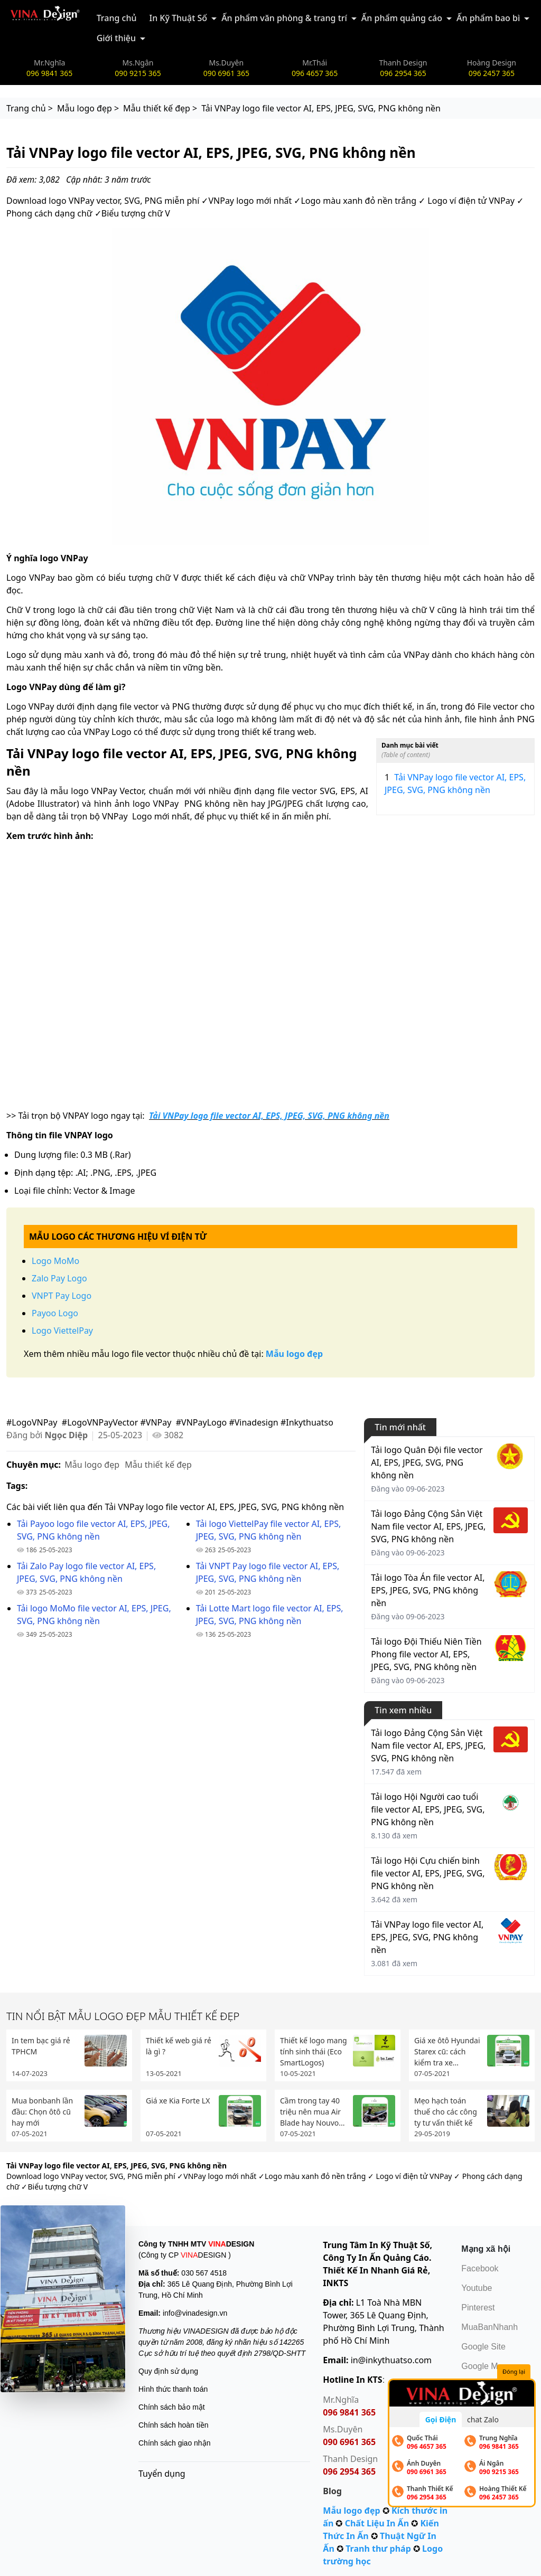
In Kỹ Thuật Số (178, 18)
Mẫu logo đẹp (91, 1464)
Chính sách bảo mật (171, 2407)
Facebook (479, 2268)
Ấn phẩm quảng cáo (401, 18)
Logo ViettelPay (62, 1330)
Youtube (476, 2288)
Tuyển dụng (161, 2473)
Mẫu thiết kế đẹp (158, 1464)
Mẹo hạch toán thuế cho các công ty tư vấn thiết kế (445, 2112)
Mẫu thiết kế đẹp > (160, 108)
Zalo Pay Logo (59, 1278)
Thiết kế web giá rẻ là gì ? (178, 2045)
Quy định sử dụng (168, 2371)
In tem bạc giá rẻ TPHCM (41, 2045)
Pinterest (478, 2307)
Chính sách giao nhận (174, 2443)
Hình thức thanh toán (173, 2389)
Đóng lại (513, 2371)
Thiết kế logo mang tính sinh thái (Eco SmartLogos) (313, 2051)
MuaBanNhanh (489, 2327)
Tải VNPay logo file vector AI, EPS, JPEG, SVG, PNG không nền (455, 783)
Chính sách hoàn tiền (173, 2425)
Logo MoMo (55, 1261)
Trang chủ (117, 18)
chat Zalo (483, 2419)
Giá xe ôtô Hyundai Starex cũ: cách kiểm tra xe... (447, 2051)
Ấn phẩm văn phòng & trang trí (284, 18)
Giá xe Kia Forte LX (178, 2101)
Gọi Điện (440, 2419)
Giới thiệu (116, 38)
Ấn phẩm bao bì (488, 18)
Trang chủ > (29, 108)
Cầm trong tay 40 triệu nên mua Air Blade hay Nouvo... (312, 2112)
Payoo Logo (55, 1313)
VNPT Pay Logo (61, 1295)
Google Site (483, 2346)
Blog (332, 2491)
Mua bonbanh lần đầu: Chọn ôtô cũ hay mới (42, 2112)
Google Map (484, 2366)
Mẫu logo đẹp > (88, 108)
